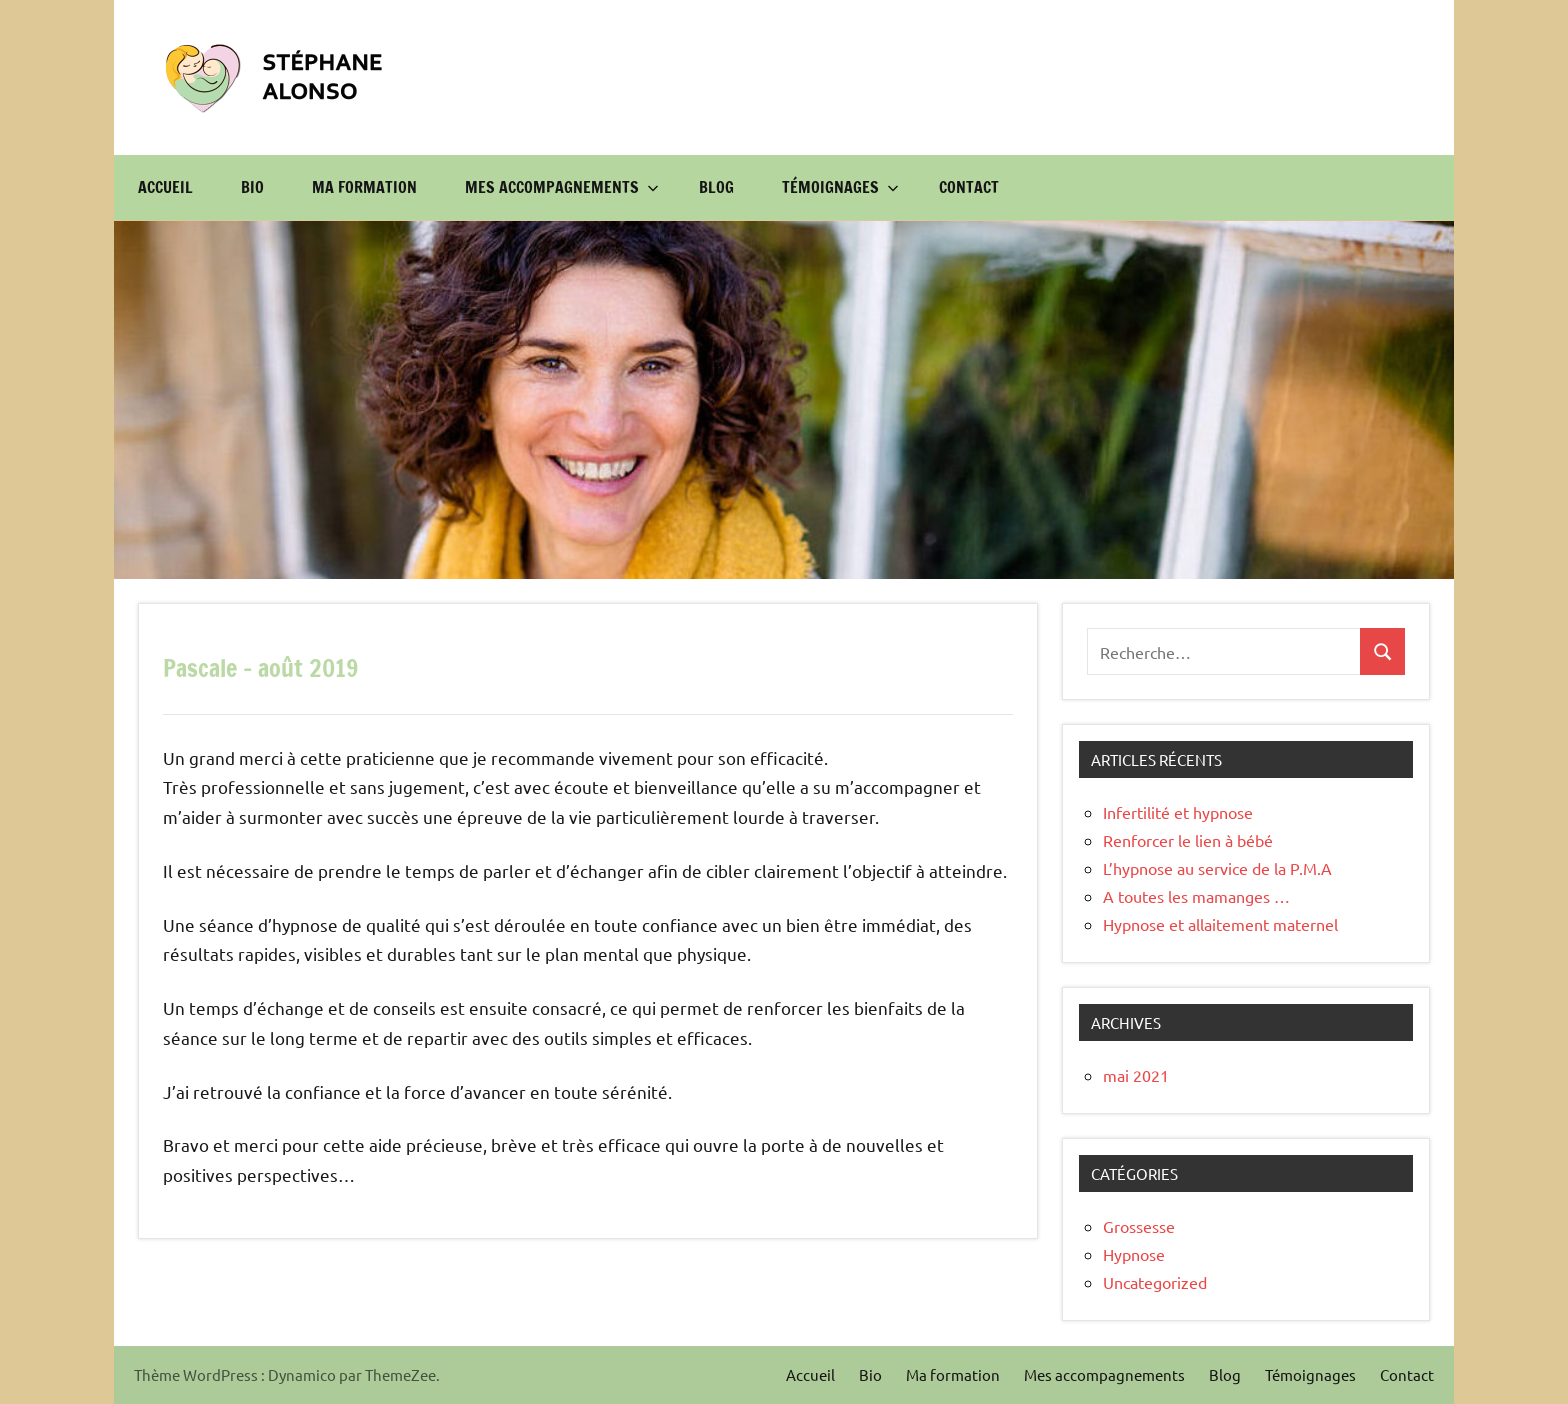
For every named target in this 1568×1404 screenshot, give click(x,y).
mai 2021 (1136, 1075)
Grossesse (1139, 1226)
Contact (969, 187)
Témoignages (840, 187)
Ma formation (364, 187)
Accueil (165, 187)
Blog (716, 187)
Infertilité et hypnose (1178, 812)
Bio (252, 187)
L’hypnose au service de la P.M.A (1217, 868)
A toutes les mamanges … (1196, 896)
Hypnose (1134, 1254)
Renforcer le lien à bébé (1188, 840)
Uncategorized (1155, 1282)
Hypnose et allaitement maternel (1220, 924)
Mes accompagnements (562, 187)
